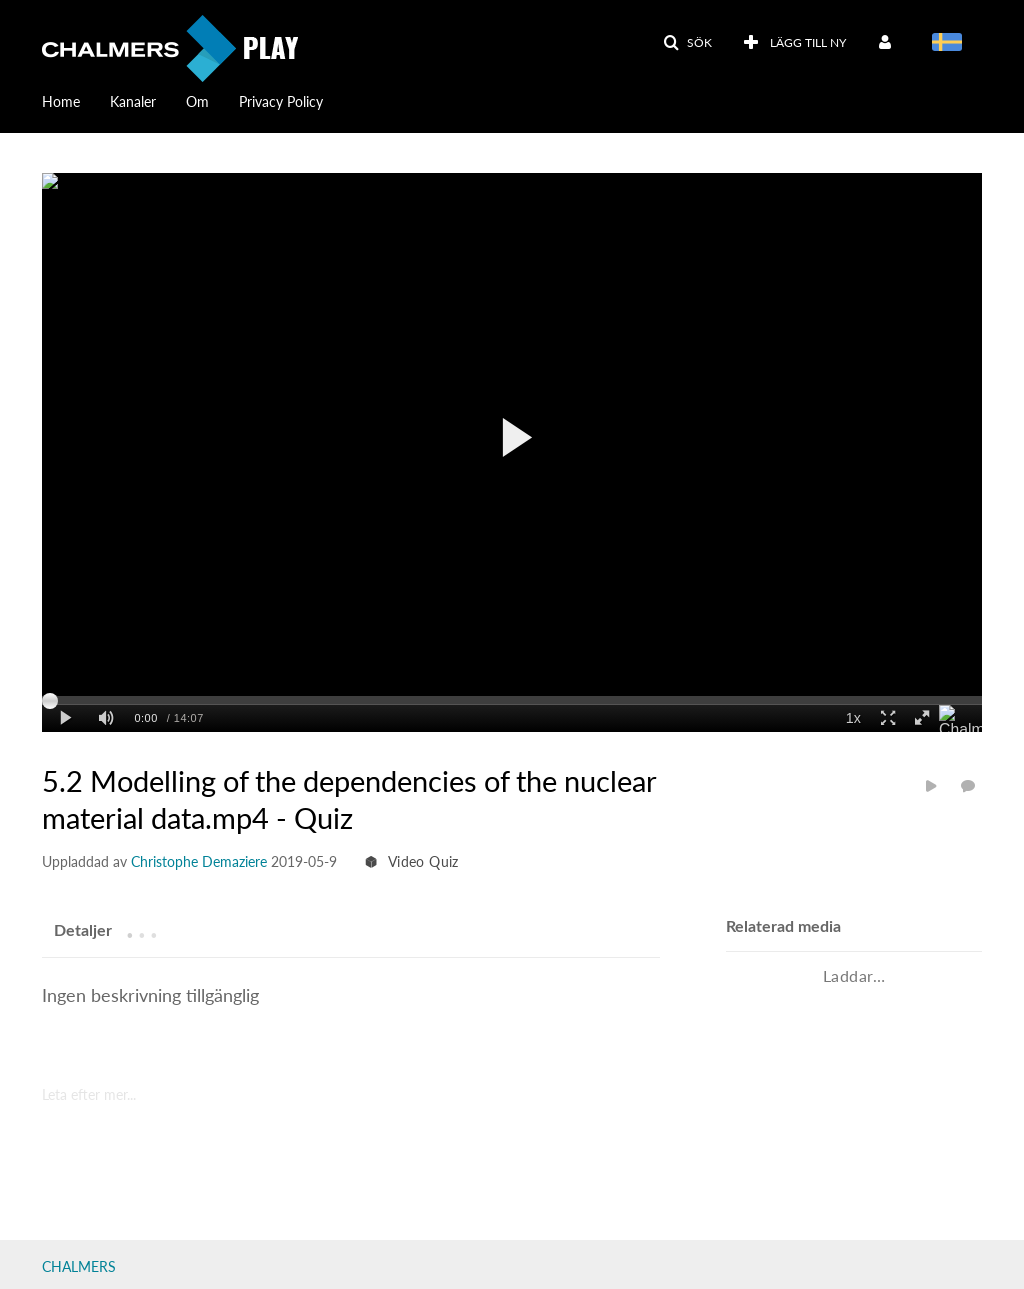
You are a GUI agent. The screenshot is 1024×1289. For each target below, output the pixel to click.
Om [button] (197, 101)
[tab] (83, 930)
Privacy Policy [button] (281, 101)
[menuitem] (76, 100)
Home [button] (61, 101)
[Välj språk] (950, 44)
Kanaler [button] (133, 101)
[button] (687, 43)
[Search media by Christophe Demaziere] (199, 861)
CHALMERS (79, 1266)
